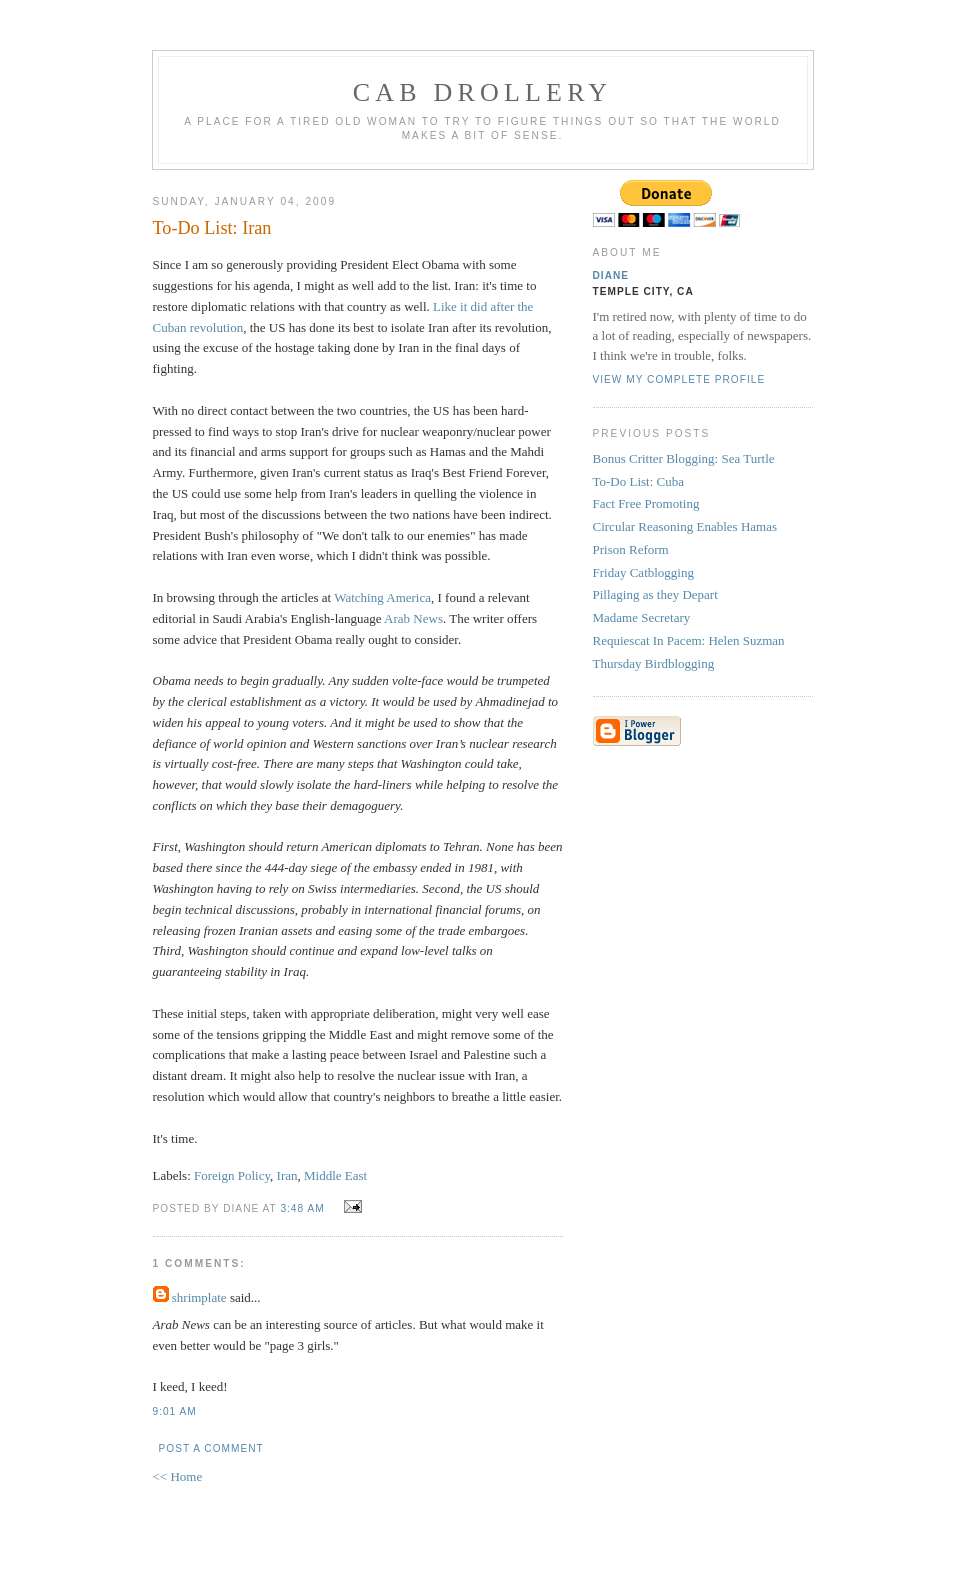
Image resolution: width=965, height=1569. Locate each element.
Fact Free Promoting (646, 503)
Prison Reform (631, 549)
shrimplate (199, 1297)
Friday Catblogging (643, 572)
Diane (611, 275)
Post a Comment (211, 1448)
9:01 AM (175, 1411)
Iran (287, 1175)
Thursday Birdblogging (654, 663)
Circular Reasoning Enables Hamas (685, 526)
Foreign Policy (232, 1175)
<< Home (178, 1476)
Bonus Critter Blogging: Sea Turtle (684, 458)
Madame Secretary (642, 617)
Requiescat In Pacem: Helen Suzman (689, 640)
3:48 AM (302, 1208)
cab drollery (483, 92)
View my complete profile (679, 379)
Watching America (382, 597)
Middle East (335, 1175)
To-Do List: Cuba (639, 481)
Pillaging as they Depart (655, 594)
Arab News (413, 618)
